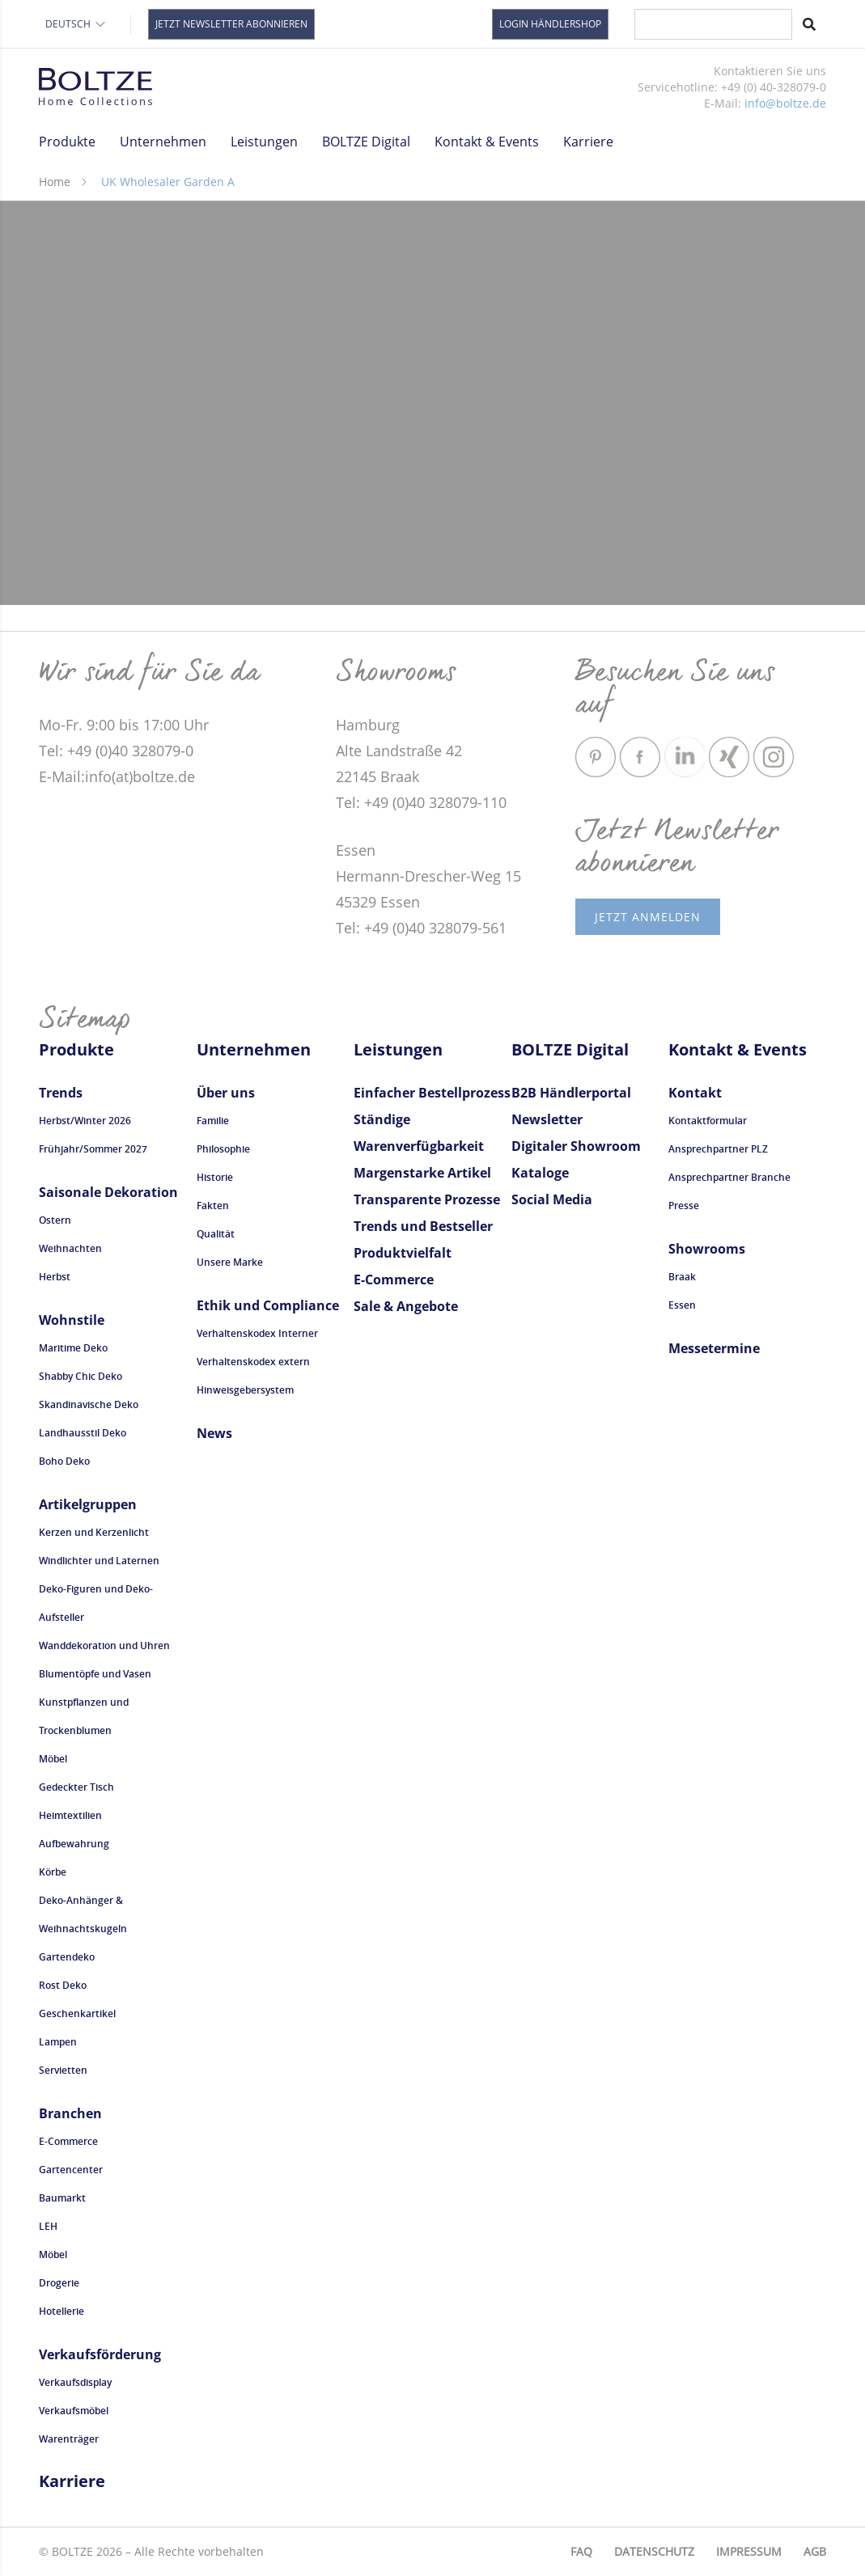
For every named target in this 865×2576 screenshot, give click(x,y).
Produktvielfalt (403, 1253)
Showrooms (706, 1249)
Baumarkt (62, 2198)
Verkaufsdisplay (75, 2382)
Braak (682, 1277)
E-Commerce (68, 2141)
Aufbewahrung (74, 1844)
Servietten (63, 2070)
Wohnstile (71, 1320)
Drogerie (59, 2283)
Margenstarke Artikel (422, 1173)
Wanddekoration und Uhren (104, 1645)
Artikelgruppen (88, 1504)
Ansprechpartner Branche (729, 1177)
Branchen (70, 2113)
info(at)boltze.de (140, 776)
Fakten (213, 1205)
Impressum (749, 2551)
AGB (815, 2551)
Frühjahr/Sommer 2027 (93, 1149)
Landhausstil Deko (82, 1433)
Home (54, 181)
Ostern (55, 1220)
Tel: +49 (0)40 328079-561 (421, 927)
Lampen (58, 2042)
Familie (213, 1120)
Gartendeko (67, 1957)
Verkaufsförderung (100, 2354)
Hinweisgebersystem (245, 1390)
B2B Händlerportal (571, 1093)
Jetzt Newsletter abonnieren (231, 24)
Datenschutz (654, 2551)
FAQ (581, 2551)
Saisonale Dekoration (108, 1192)
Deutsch (76, 24)
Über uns (226, 1093)
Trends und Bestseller (423, 1226)
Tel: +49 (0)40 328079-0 (116, 750)
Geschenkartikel (77, 2013)
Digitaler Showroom (576, 1146)
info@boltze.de (785, 103)
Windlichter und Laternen (99, 1560)
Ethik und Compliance (268, 1305)
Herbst (54, 1277)
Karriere (588, 141)
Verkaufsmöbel (73, 2410)
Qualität (216, 1234)
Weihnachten (70, 1248)
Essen (682, 1305)
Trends (61, 1093)
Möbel (53, 1759)
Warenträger (69, 2439)
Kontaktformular (707, 1120)
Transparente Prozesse (427, 1199)
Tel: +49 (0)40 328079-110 (421, 802)
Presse (683, 1205)
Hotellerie (61, 2311)
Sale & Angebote (406, 1306)
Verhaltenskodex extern (253, 1361)
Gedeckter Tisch (76, 1787)
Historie (215, 1177)
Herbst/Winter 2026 (85, 1120)
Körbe (52, 1872)
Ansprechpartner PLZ (718, 1149)
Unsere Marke (230, 1262)
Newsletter (547, 1119)
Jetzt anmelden (648, 916)
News (214, 1433)
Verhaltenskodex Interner (257, 1333)
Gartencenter (71, 2169)
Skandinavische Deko (88, 1404)
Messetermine (714, 1348)
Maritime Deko (73, 1348)
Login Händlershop (550, 24)
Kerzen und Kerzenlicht (94, 1532)
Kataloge (540, 1173)
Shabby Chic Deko (80, 1376)
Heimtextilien (70, 1815)
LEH (48, 2226)
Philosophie (223, 1149)
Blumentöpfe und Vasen (95, 1674)
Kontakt (695, 1093)
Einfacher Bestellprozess (432, 1093)
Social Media (551, 1199)
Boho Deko (64, 1461)
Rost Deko (63, 1985)
